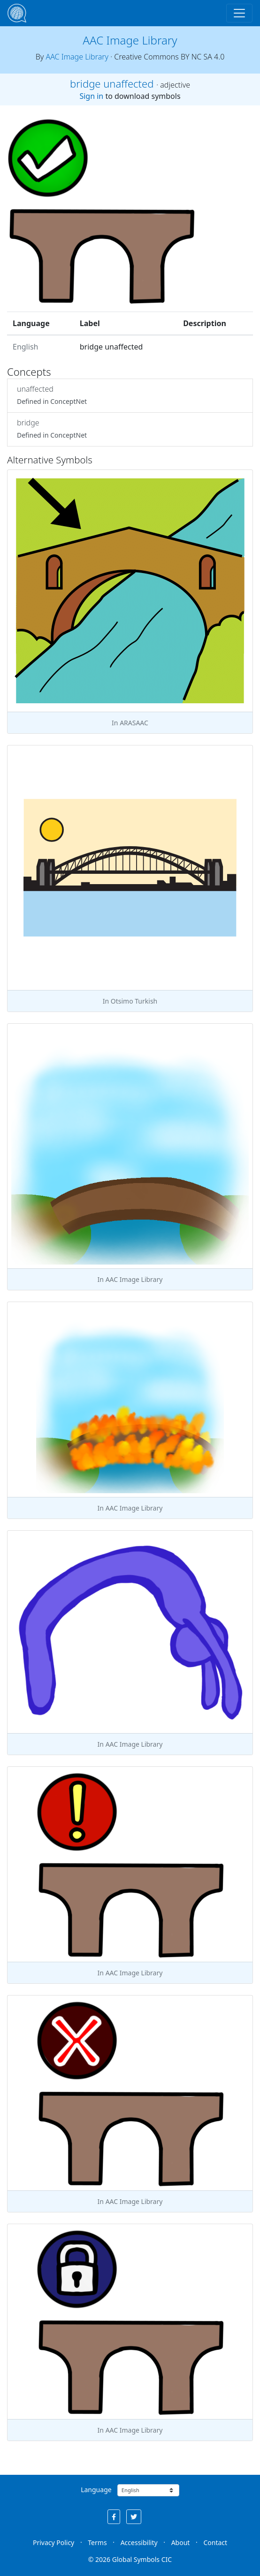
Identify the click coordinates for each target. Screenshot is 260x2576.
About (180, 2542)
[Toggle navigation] (239, 13)
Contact (215, 2542)
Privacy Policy (53, 2542)
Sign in (91, 96)
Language (96, 2489)
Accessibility (139, 2542)
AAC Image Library (130, 40)
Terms (97, 2542)
